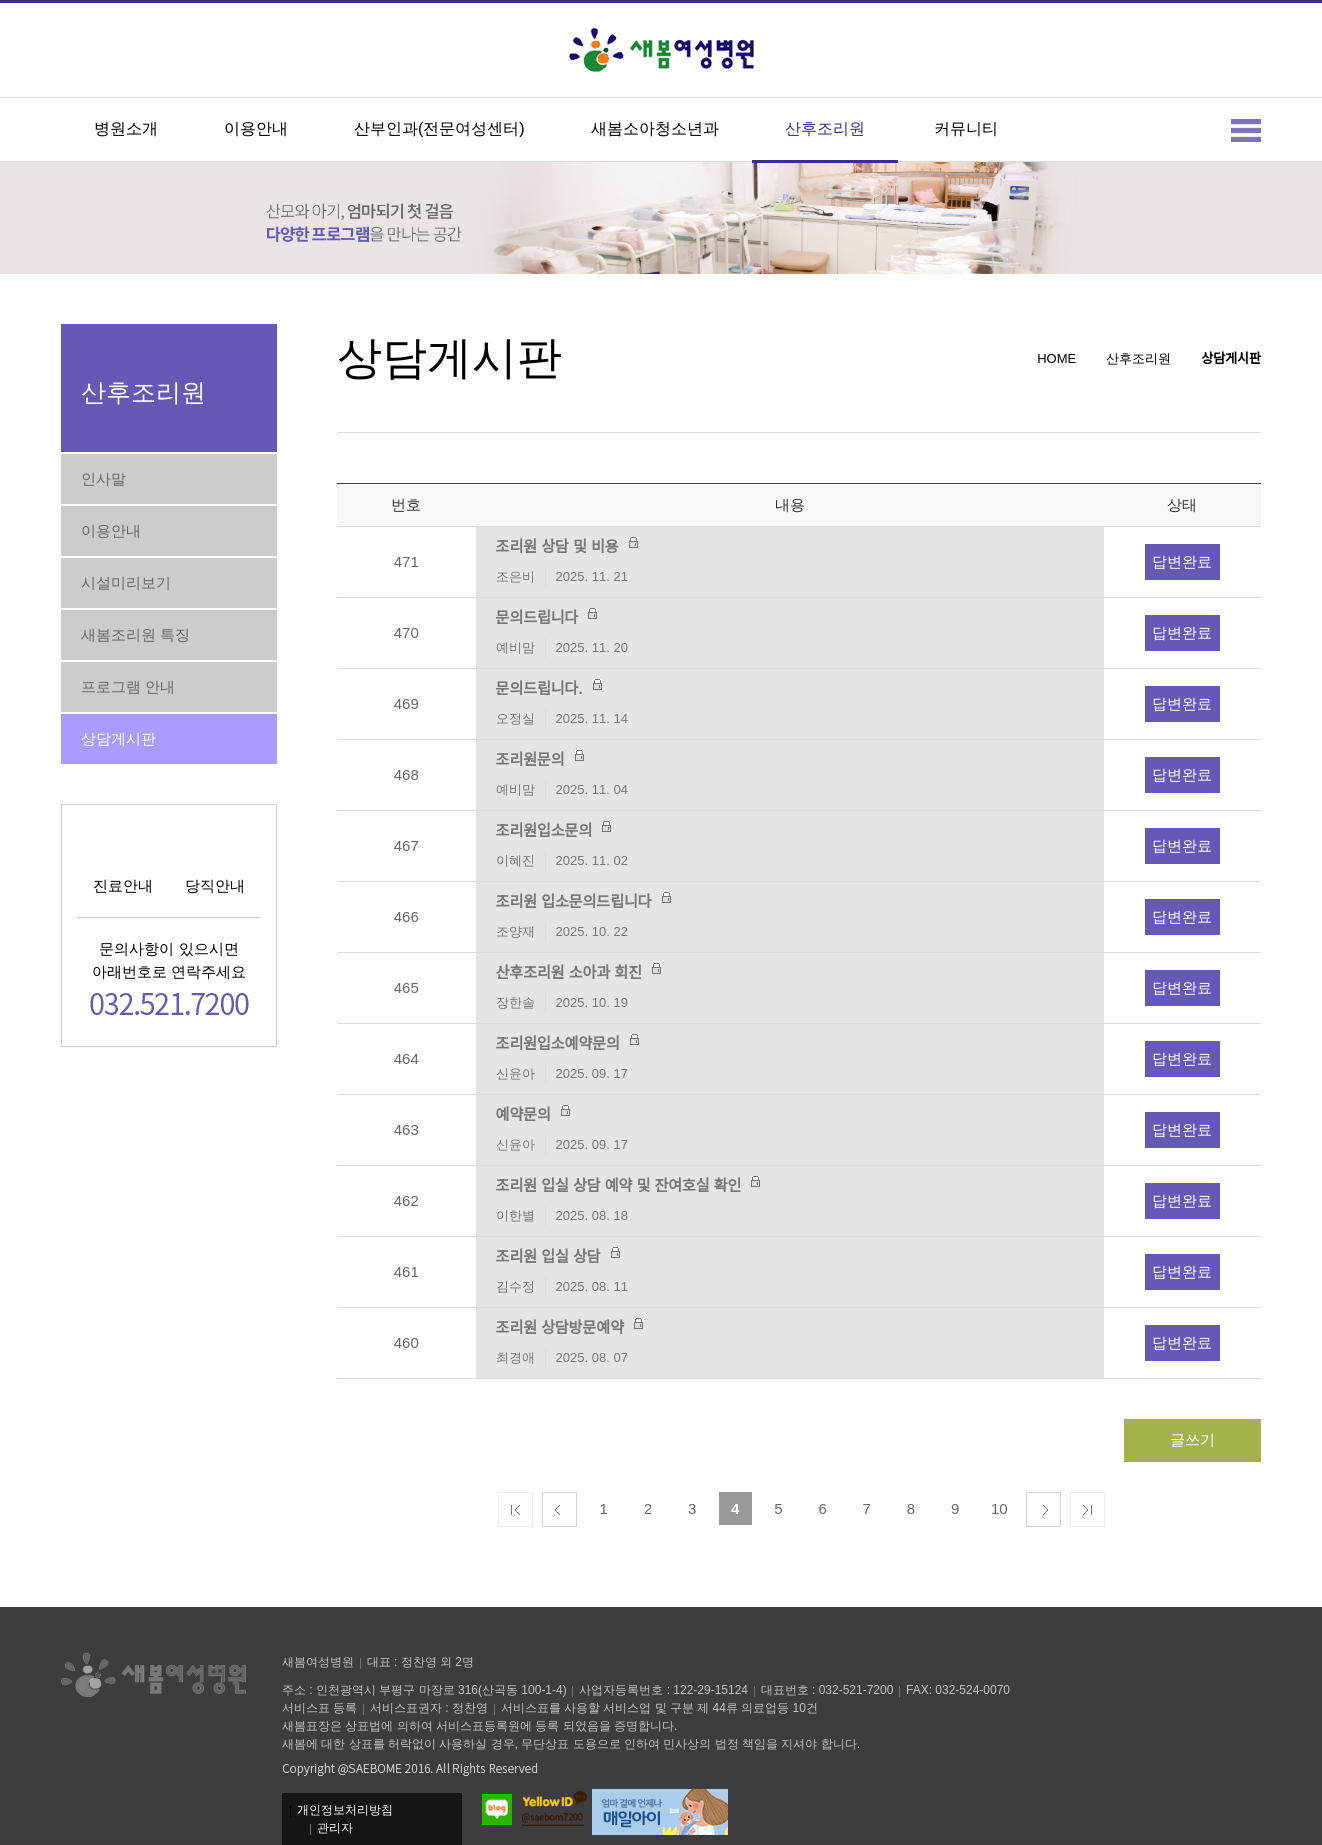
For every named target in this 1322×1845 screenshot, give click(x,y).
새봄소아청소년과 (655, 128)
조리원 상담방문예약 (790, 1343)
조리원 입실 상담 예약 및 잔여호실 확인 (790, 1201)
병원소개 (126, 128)
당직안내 (215, 885)
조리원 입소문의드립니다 (790, 917)
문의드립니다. (790, 704)
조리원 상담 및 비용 (790, 562)
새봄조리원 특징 (135, 634)
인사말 (103, 478)
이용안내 (256, 128)
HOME (1056, 358)
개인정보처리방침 (345, 1810)
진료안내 (123, 885)
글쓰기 (1192, 1439)
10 (999, 1508)
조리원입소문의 (790, 846)
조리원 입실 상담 (790, 1272)
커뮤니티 (966, 128)
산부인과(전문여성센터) (439, 128)
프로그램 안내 (128, 686)
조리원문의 (790, 775)
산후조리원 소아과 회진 (790, 988)
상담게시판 (118, 738)
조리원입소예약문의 (790, 1059)
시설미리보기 (126, 582)
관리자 (335, 1828)
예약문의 (790, 1130)
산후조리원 (825, 128)
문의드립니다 (790, 633)
